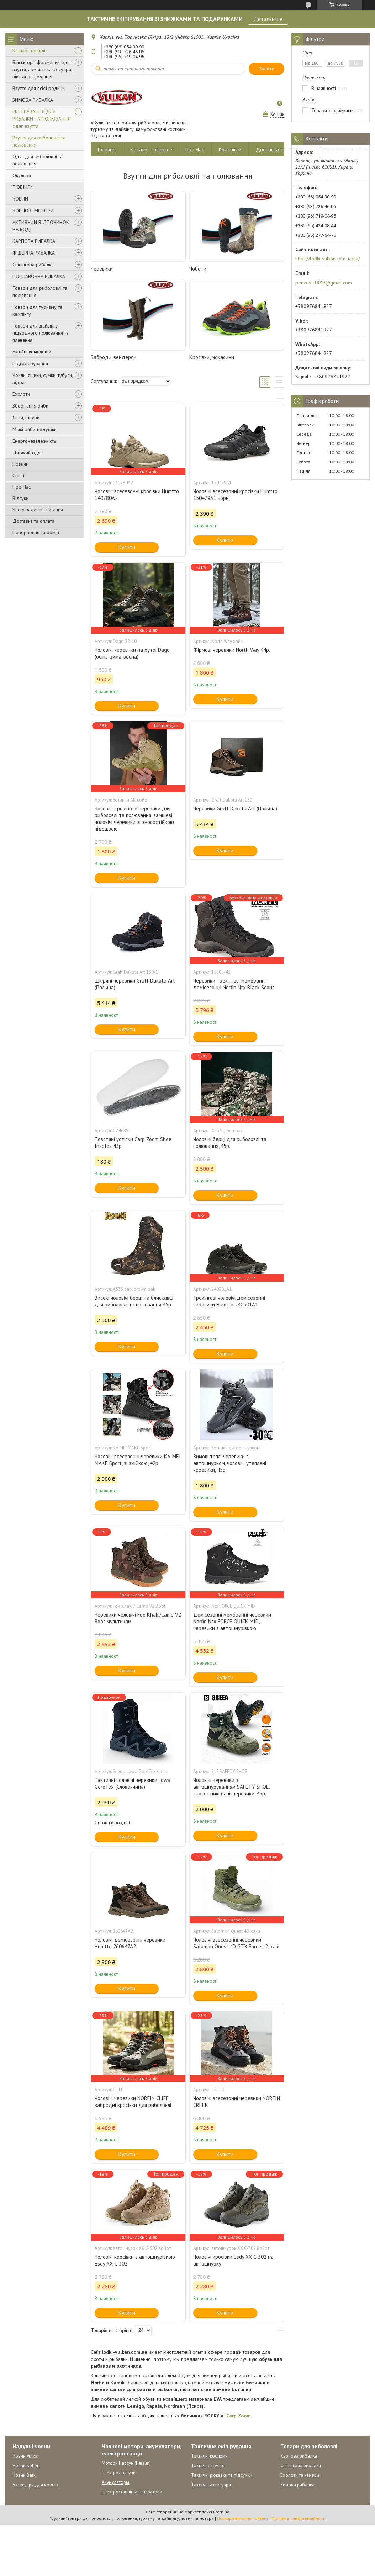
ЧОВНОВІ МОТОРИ (33, 210)
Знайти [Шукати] (266, 68)
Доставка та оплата (33, 521)
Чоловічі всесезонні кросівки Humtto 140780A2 (137, 494)
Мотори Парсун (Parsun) (126, 2463)
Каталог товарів (29, 50)
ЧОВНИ (20, 199)
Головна (107, 149)
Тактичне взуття (208, 2466)
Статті (18, 475)
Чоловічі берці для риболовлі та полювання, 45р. (229, 1142)
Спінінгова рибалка (33, 264)
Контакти (230, 149)
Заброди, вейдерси (113, 357)
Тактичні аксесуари (211, 2485)
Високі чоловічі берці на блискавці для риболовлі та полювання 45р (134, 1301)
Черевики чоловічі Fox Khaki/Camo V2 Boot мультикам (138, 1618)
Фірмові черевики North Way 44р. (231, 649)
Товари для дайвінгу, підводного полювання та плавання (40, 333)
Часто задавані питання (37, 509)
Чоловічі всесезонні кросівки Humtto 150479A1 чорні (235, 494)
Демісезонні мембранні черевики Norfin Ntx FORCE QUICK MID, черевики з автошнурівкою (232, 1621)
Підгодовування (30, 363)
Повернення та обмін (35, 532)
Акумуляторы (115, 2482)
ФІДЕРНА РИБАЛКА (33, 253)
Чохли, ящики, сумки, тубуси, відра (42, 378)
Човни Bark (24, 2475)
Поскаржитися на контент (242, 2518)
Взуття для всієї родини (38, 88)
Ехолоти (21, 394)
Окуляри (21, 175)
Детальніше (268, 18)
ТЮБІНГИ (22, 187)
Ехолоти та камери (299, 2475)
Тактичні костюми (209, 2456)
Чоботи (197, 268)
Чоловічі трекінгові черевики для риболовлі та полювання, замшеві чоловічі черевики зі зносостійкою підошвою (134, 818)
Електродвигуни (119, 2473)
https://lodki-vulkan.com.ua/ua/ (327, 258)
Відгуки (20, 498)
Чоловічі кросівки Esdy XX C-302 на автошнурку (233, 2260)
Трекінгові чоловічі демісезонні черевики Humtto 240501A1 (229, 1301)
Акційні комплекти (31, 351)
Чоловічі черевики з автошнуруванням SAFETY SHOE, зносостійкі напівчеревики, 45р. (231, 1787)
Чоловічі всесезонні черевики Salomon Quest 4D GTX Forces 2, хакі (236, 1943)
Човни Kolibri (25, 2466)
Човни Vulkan (26, 2456)
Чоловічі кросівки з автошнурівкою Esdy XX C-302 (135, 2260)
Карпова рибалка (298, 2456)
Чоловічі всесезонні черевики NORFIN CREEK (236, 2101)
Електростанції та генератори (132, 2492)
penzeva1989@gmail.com (323, 283)
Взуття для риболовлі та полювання (38, 141)
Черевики (102, 268)
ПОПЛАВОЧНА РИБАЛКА (38, 276)
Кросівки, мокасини (211, 357)
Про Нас (21, 487)
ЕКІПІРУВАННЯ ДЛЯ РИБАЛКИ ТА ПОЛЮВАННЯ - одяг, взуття (42, 118)
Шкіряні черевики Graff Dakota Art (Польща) (135, 984)
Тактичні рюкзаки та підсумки (221, 2475)
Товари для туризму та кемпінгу (37, 310)
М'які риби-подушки (34, 429)
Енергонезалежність (34, 441)
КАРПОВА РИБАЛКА (33, 241)
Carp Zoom (238, 2415)
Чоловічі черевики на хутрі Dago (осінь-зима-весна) (132, 653)
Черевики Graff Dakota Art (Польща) (235, 808)
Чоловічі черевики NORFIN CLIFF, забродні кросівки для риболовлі (133, 2101)
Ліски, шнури (25, 417)
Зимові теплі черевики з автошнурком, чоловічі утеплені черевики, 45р (229, 1463)
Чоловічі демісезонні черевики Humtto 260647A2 (130, 1943)
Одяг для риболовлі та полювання (37, 160)
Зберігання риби (30, 406)
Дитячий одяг (27, 452)
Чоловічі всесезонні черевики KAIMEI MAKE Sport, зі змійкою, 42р (138, 1460)
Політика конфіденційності (298, 2518)
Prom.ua (221, 2511)
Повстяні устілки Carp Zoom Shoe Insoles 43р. (133, 1142)
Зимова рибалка (297, 2485)
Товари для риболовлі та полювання (39, 291)
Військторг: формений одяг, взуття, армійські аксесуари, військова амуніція (42, 69)
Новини (20, 464)
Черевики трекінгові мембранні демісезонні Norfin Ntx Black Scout (233, 984)
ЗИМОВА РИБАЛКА (32, 100)
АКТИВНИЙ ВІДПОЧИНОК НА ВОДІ (40, 226)
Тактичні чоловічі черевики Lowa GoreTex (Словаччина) (132, 1783)
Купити (126, 547)
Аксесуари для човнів (35, 2485)
